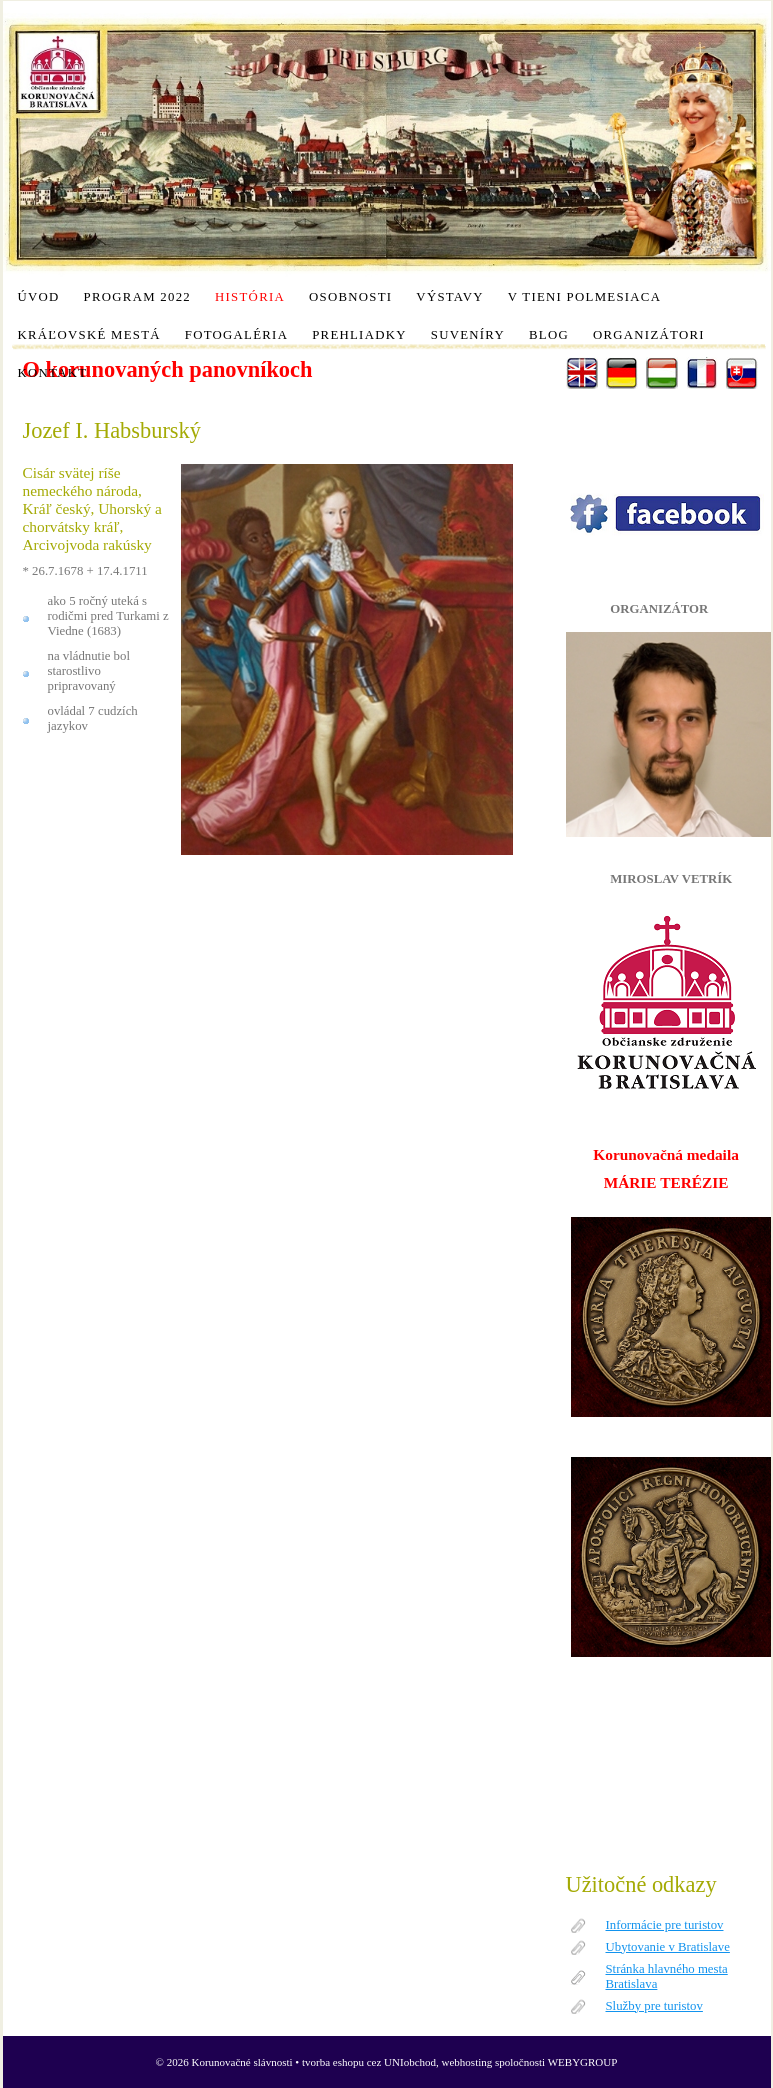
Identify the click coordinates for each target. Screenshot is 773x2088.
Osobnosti (350, 297)
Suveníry (468, 335)
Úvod (39, 297)
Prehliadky (359, 335)
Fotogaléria (236, 335)
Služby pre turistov (654, 2006)
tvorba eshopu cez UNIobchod (369, 2062)
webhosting (467, 2062)
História (250, 297)
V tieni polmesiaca (584, 297)
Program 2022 (137, 297)
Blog (549, 335)
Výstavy (449, 297)
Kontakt (53, 373)
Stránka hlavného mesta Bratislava (667, 1976)
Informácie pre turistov (665, 1925)
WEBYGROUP (583, 2062)
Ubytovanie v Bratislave (668, 1947)
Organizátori (649, 335)
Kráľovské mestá (89, 335)
